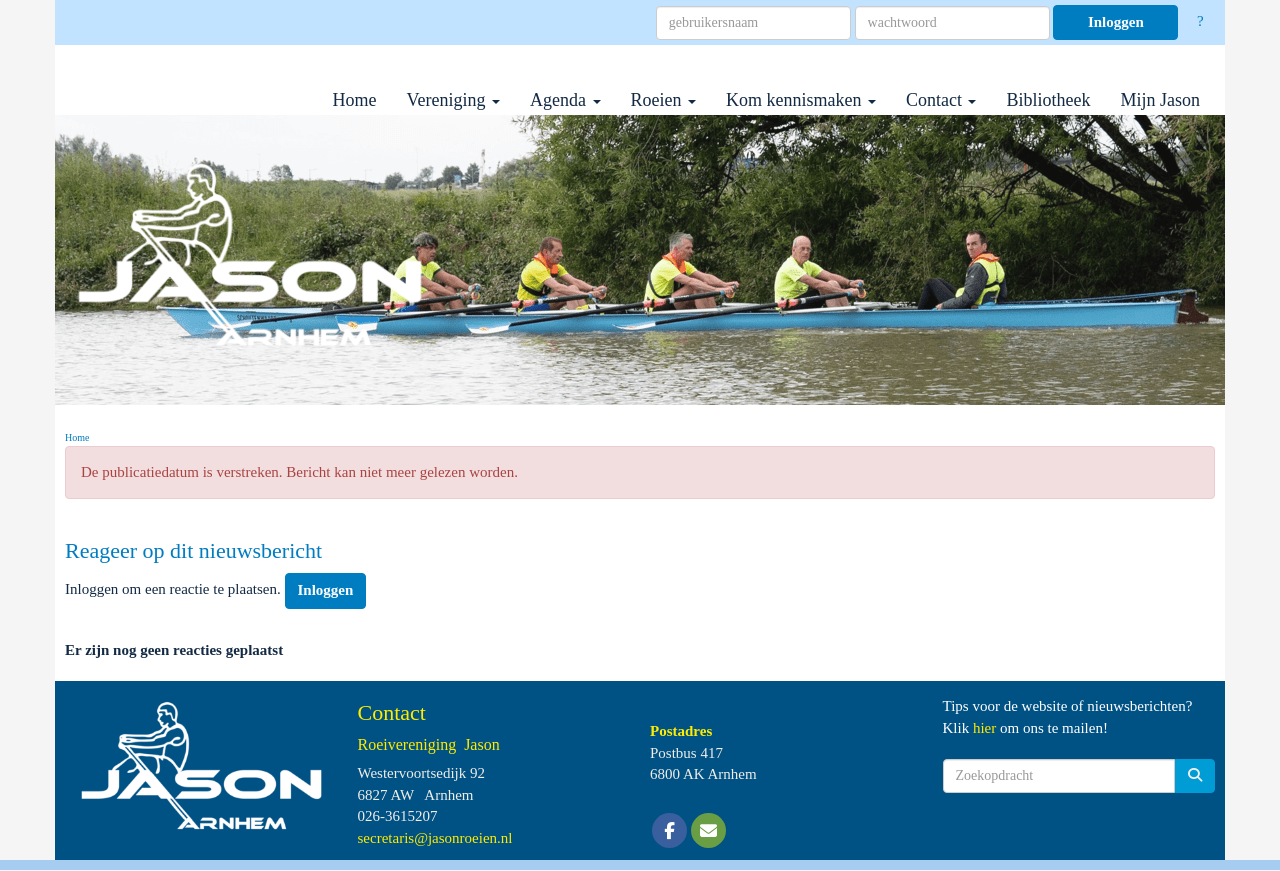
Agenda (565, 100)
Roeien (664, 100)
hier (984, 728)
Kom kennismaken (801, 100)
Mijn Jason (1160, 100)
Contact (941, 100)
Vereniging (453, 100)
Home (355, 100)
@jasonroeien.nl (435, 838)
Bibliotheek (1048, 100)
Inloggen (1116, 22)
